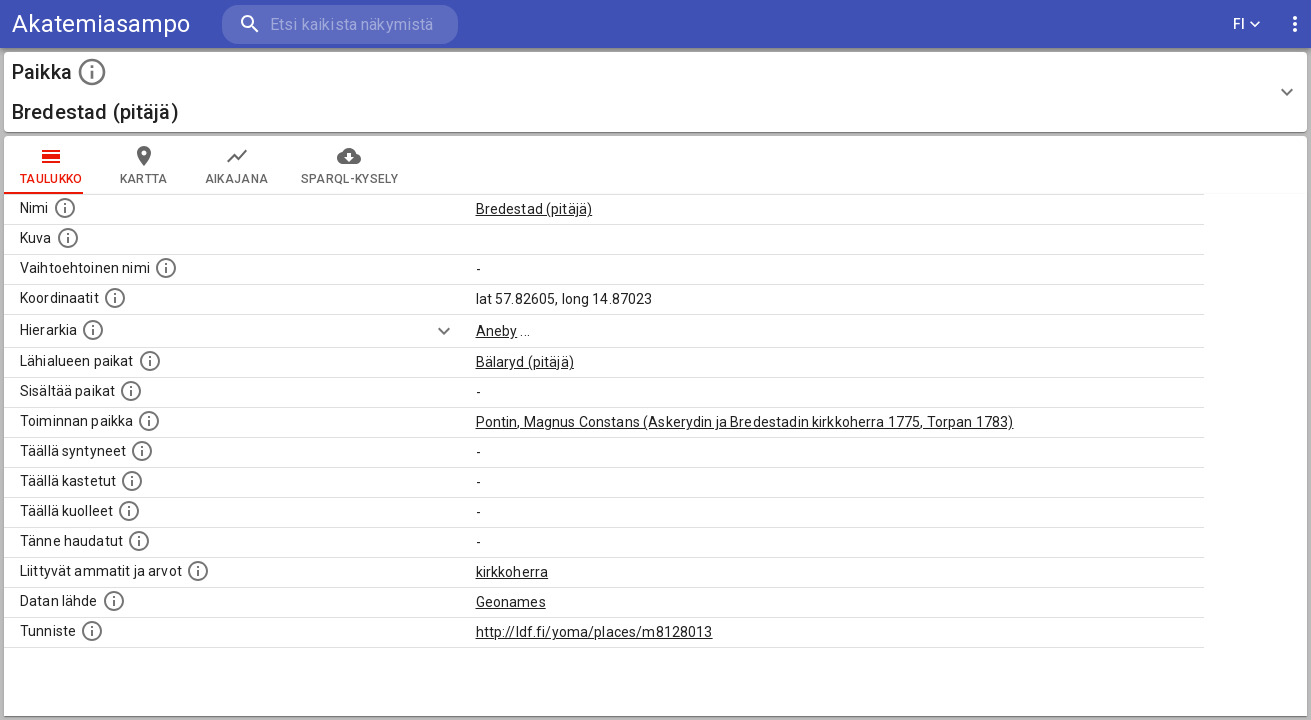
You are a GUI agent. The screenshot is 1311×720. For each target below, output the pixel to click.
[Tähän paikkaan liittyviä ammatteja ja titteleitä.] (198, 571)
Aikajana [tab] (237, 165)
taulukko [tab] (51, 165)
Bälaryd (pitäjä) (525, 362)
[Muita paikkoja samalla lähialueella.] (150, 361)
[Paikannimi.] (65, 208)
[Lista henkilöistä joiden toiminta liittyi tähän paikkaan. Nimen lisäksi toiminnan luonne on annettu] (149, 421)
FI (1247, 24)
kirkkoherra (512, 572)
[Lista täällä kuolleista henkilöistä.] (129, 511)
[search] (340, 24)
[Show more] (444, 331)
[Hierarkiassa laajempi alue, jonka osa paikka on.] (93, 330)
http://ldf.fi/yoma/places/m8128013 (594, 632)
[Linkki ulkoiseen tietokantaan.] (114, 601)
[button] (655, 92)
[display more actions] (1295, 24)
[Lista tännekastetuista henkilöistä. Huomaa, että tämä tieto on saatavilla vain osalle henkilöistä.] (139, 541)
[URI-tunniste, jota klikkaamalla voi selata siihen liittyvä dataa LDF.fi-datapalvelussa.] (92, 631)
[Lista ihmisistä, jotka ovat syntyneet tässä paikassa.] (142, 451)
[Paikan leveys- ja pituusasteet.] (115, 298)
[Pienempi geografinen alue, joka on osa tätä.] (131, 391)
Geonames (511, 602)
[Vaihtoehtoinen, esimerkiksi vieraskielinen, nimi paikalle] (166, 268)
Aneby (497, 331)
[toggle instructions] (92, 72)
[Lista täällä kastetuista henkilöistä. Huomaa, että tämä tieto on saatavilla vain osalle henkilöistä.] (132, 481)
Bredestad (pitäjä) (534, 209)
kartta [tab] (144, 165)
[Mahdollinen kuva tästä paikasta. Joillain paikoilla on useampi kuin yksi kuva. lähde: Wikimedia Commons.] (68, 238)
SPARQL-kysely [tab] (349, 165)
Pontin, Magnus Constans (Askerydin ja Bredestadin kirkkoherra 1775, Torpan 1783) (745, 422)
